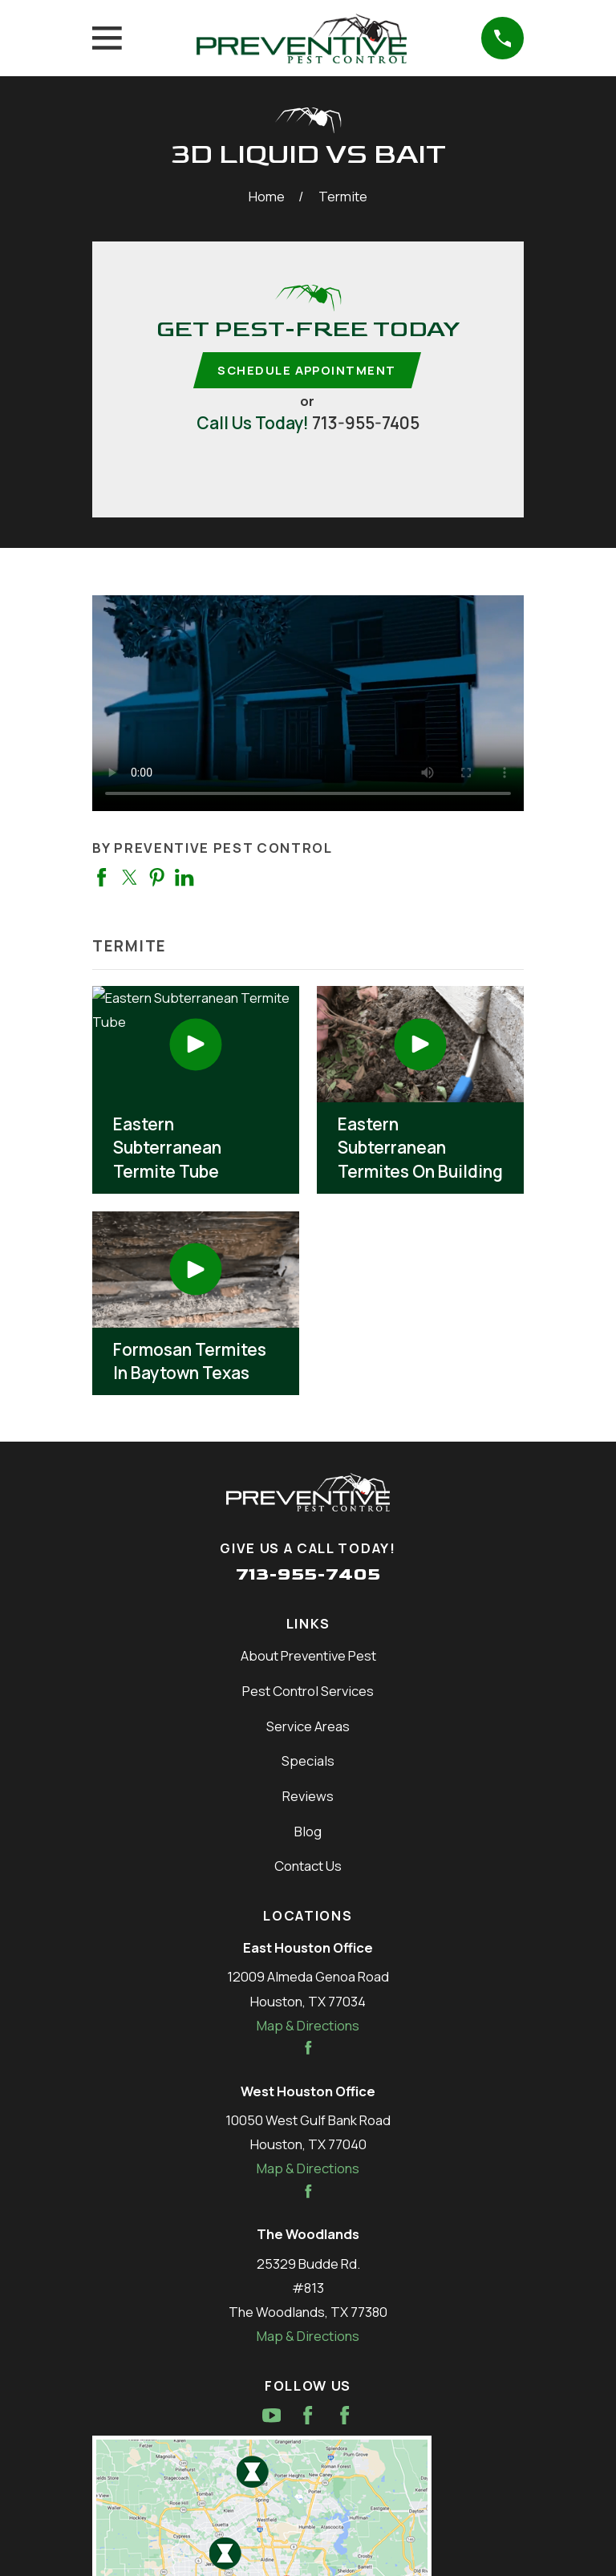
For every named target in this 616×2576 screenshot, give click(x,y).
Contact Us (308, 1867)
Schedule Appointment (306, 370)
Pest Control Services (308, 1691)
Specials (308, 1762)
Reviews (308, 1796)
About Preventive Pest (308, 1656)
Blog (308, 1832)
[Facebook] (307, 2416)
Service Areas (308, 1727)
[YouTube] (271, 2416)
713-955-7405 (365, 423)
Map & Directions (308, 2026)
